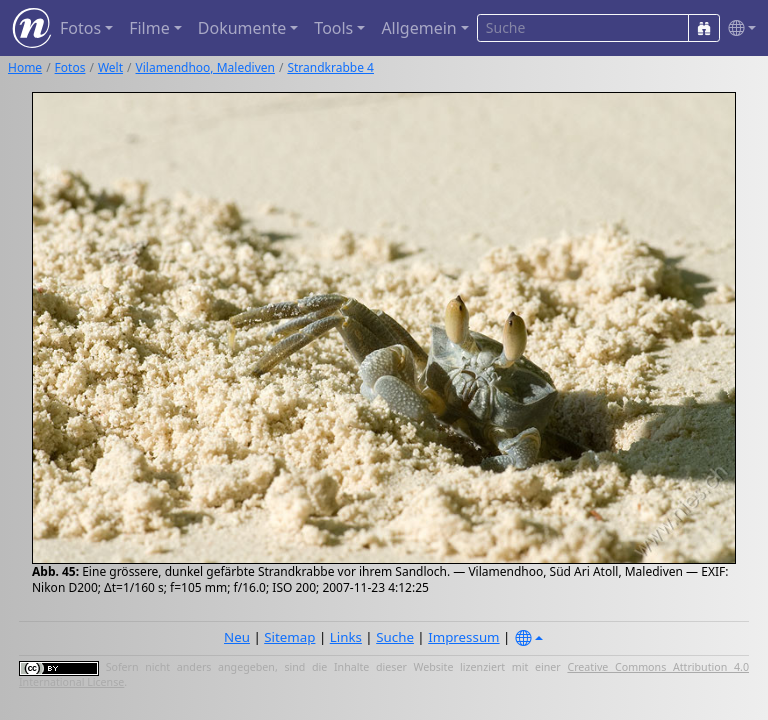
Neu (237, 637)
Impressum (463, 637)
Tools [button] (333, 28)
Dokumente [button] (242, 28)
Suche (395, 637)
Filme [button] (149, 28)
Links (346, 637)
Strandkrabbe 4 (330, 67)
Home (25, 67)
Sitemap (289, 637)
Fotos (70, 67)
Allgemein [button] (418, 28)
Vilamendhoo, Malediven (205, 67)
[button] (738, 28)
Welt (110, 67)
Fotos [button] (80, 28)
